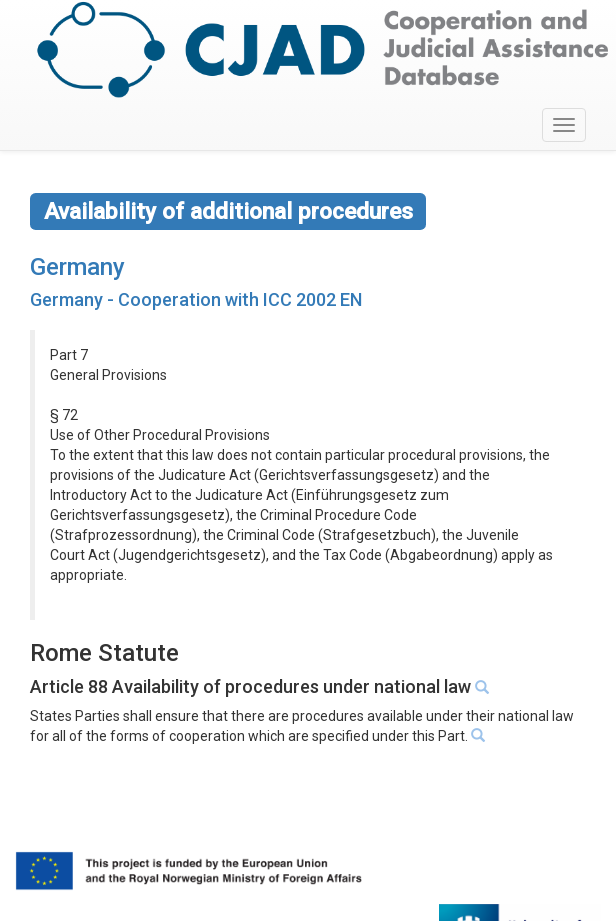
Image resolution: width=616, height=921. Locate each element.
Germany (77, 267)
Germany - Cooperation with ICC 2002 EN (196, 299)
